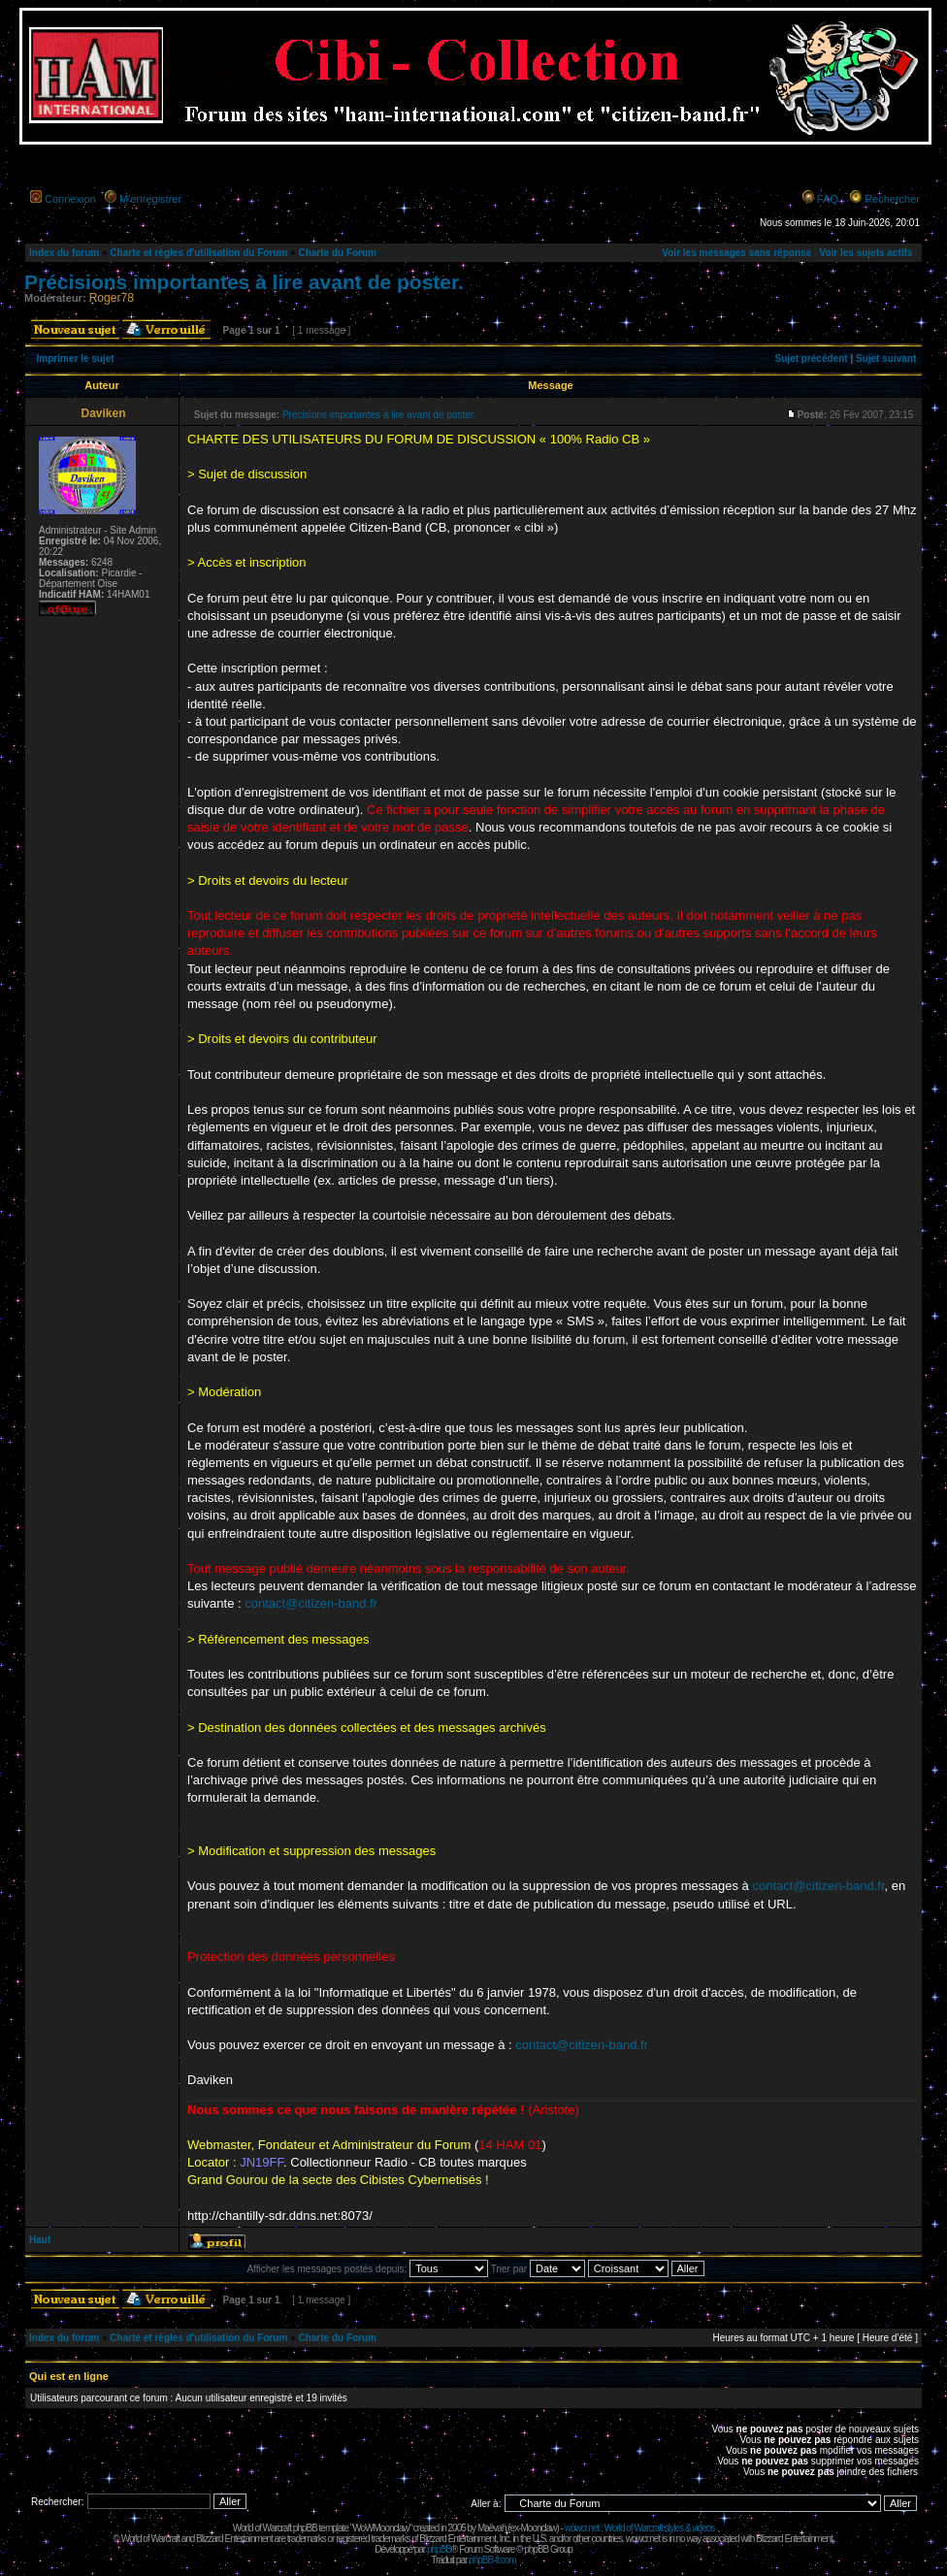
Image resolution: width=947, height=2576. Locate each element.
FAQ (827, 199)
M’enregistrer (150, 199)
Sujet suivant (886, 358)
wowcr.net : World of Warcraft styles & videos (640, 2528)
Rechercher (892, 199)
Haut (39, 2239)
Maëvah (491, 2528)
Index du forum (64, 252)
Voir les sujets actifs (865, 252)
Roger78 (111, 298)
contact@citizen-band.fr (311, 1603)
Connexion (70, 199)
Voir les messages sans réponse (736, 252)
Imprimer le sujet (75, 358)
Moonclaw (538, 2528)
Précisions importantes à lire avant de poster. (244, 282)
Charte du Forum (337, 252)
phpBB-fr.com (492, 2560)
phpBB (439, 2549)
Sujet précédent (811, 358)
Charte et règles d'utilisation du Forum (198, 252)
